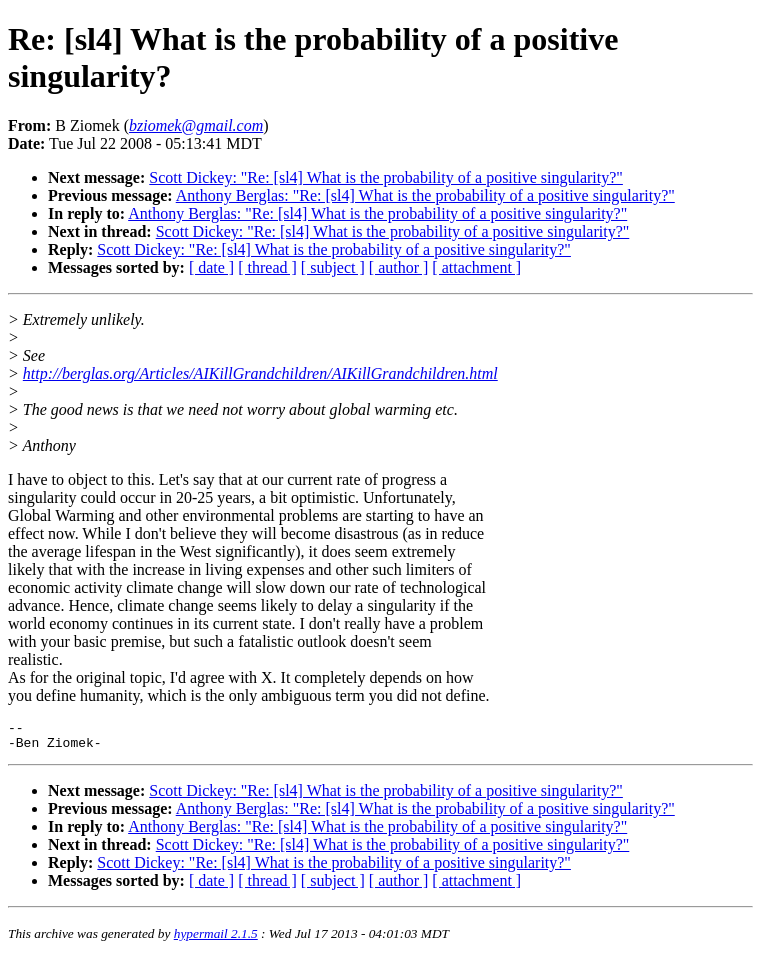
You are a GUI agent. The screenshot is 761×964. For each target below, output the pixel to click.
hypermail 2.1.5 (216, 939)
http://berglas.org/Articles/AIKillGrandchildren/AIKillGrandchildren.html (260, 373)
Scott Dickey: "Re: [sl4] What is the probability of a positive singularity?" (386, 177)
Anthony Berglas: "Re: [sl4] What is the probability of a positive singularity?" (425, 195)
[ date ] (211, 267)
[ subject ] (333, 267)
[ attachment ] (476, 267)
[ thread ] (267, 267)
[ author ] (399, 267)
